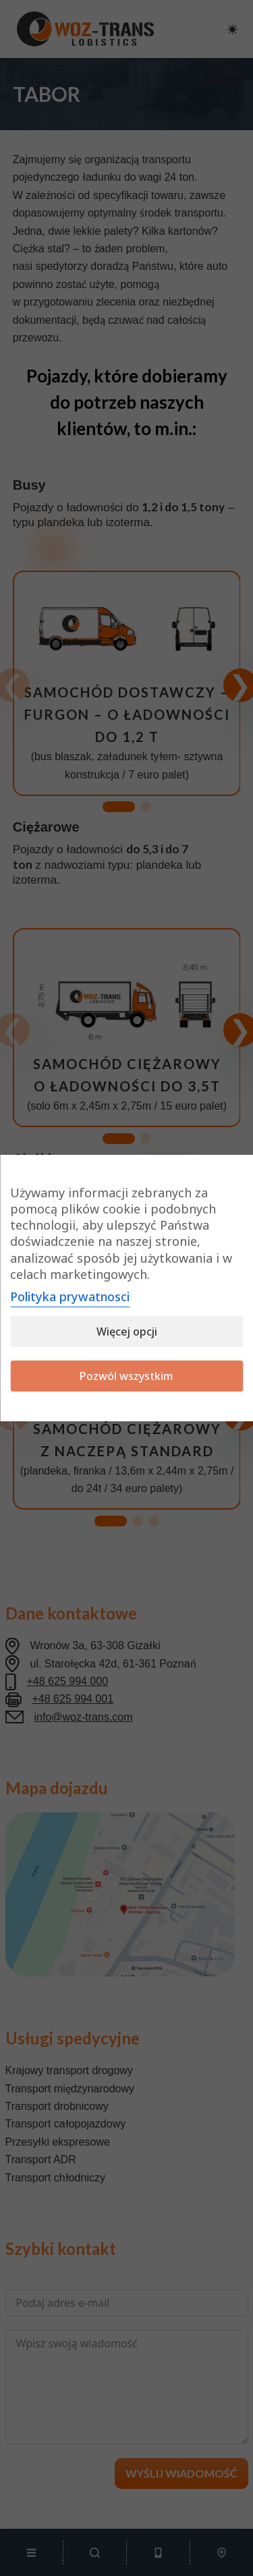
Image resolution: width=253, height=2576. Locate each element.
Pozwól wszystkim (126, 1376)
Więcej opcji (126, 1331)
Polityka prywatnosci (70, 1296)
